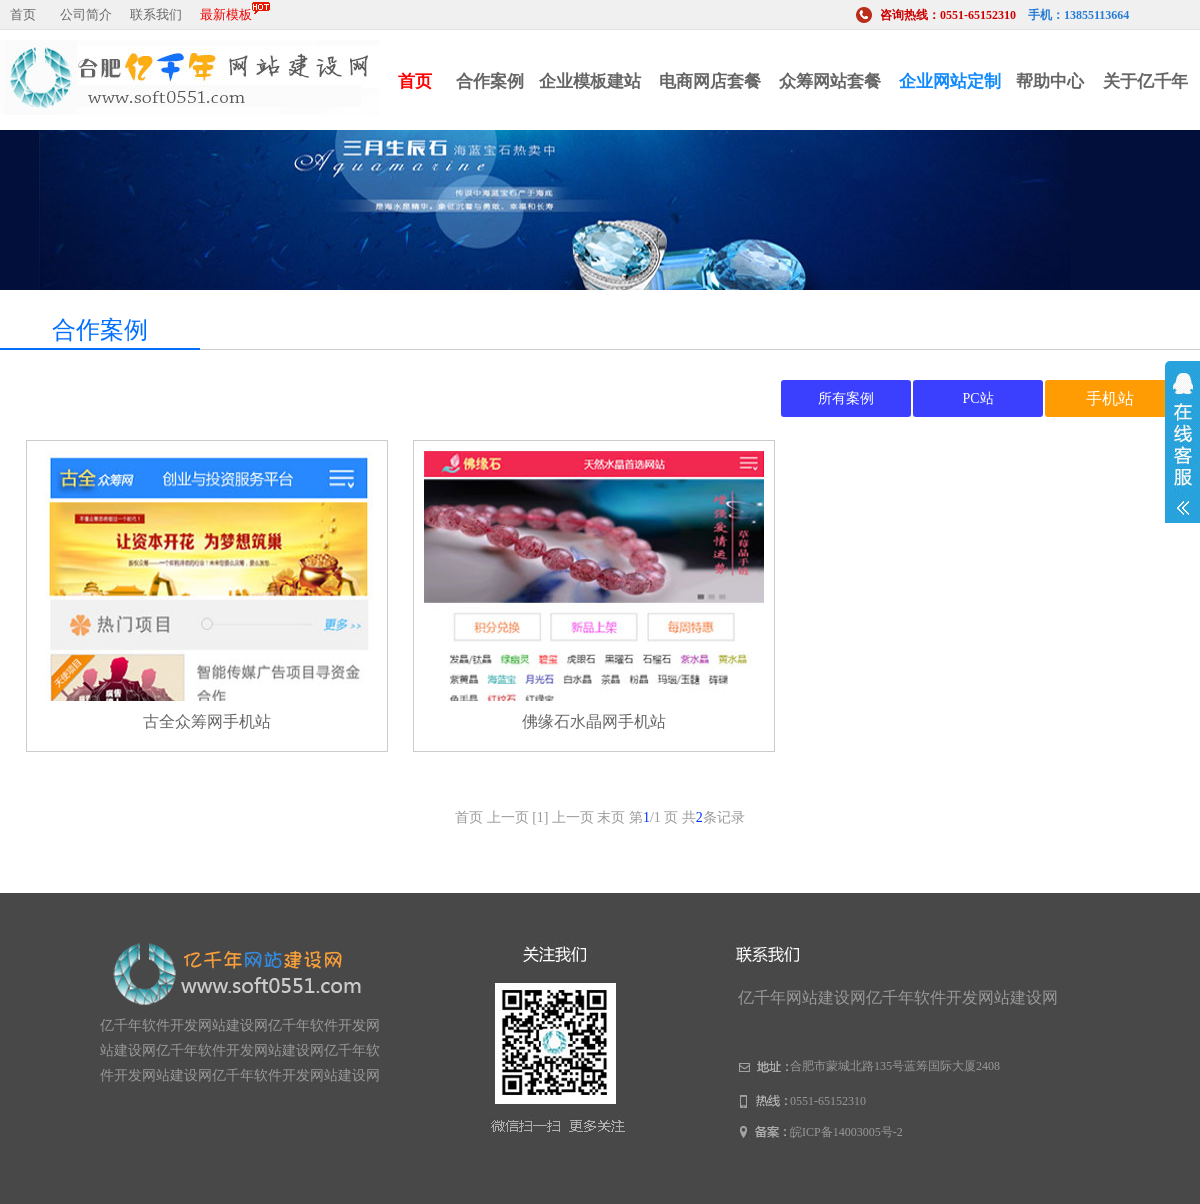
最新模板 (235, 12)
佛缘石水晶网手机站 (594, 721)
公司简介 (86, 14)
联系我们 (156, 14)
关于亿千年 (1145, 81)
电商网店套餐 (710, 81)
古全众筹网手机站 (207, 721)
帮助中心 (1050, 81)
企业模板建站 (590, 81)
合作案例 (490, 81)
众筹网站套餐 (830, 81)
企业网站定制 (950, 81)
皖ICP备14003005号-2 (846, 1132)
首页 (23, 14)
